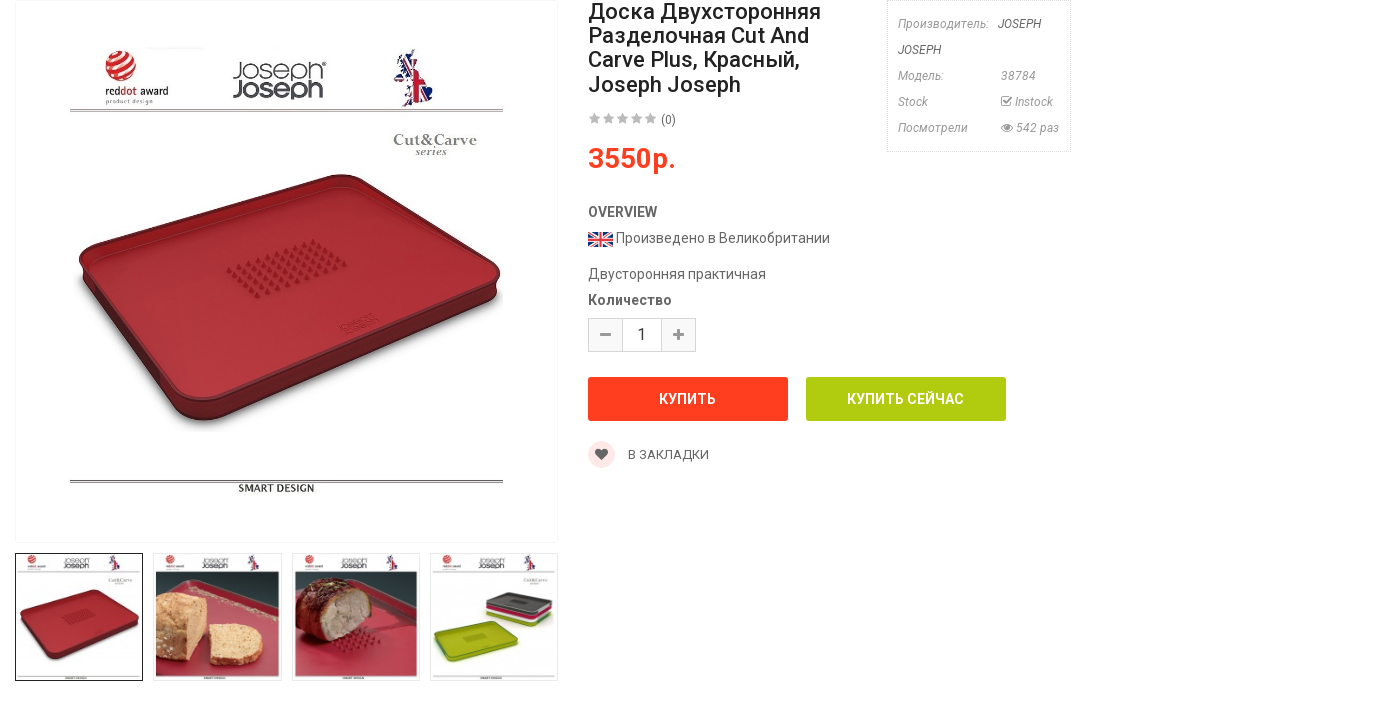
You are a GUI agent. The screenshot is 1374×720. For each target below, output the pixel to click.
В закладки (648, 454)
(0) (668, 120)
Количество (630, 300)
